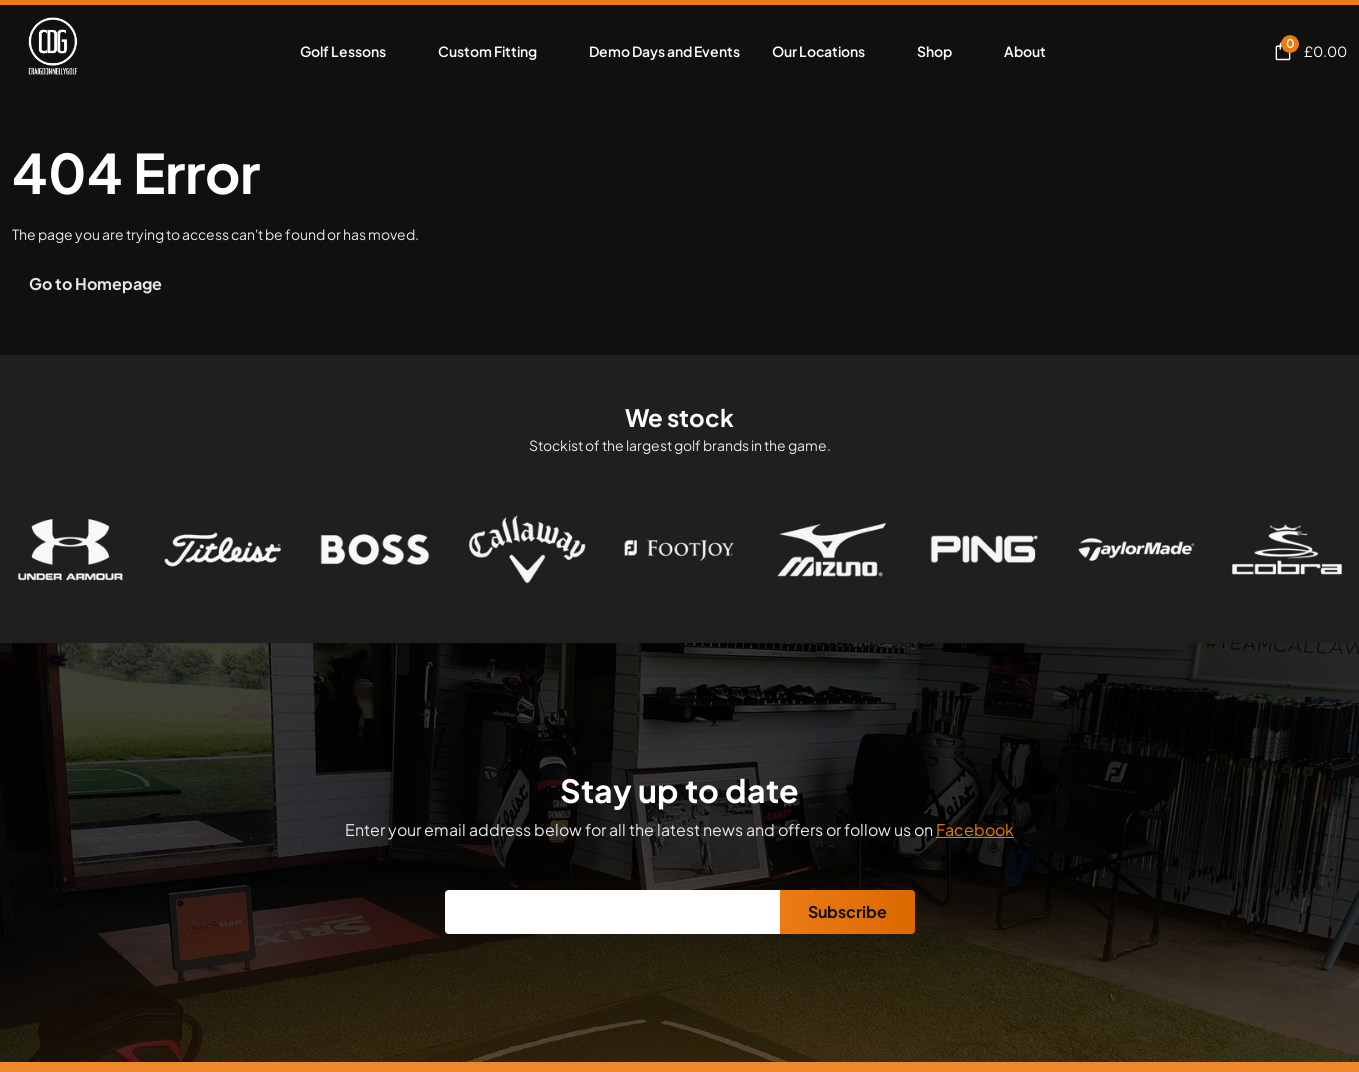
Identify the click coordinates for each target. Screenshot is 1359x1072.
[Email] (613, 912)
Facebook (975, 829)
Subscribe (847, 911)
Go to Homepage (95, 283)
